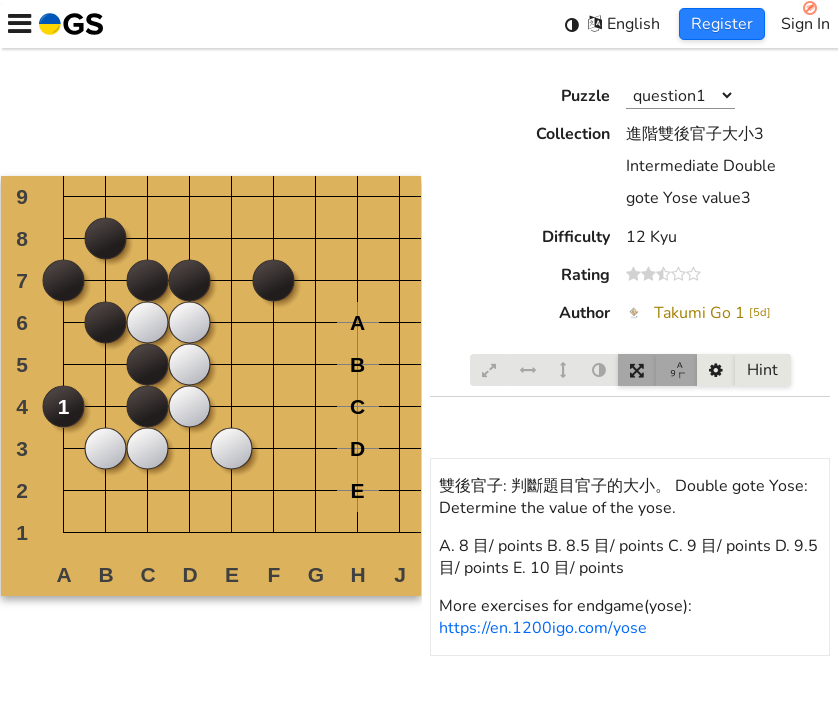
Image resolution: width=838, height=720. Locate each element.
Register (722, 24)
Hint (762, 370)
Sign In (805, 24)
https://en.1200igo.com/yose (543, 628)
